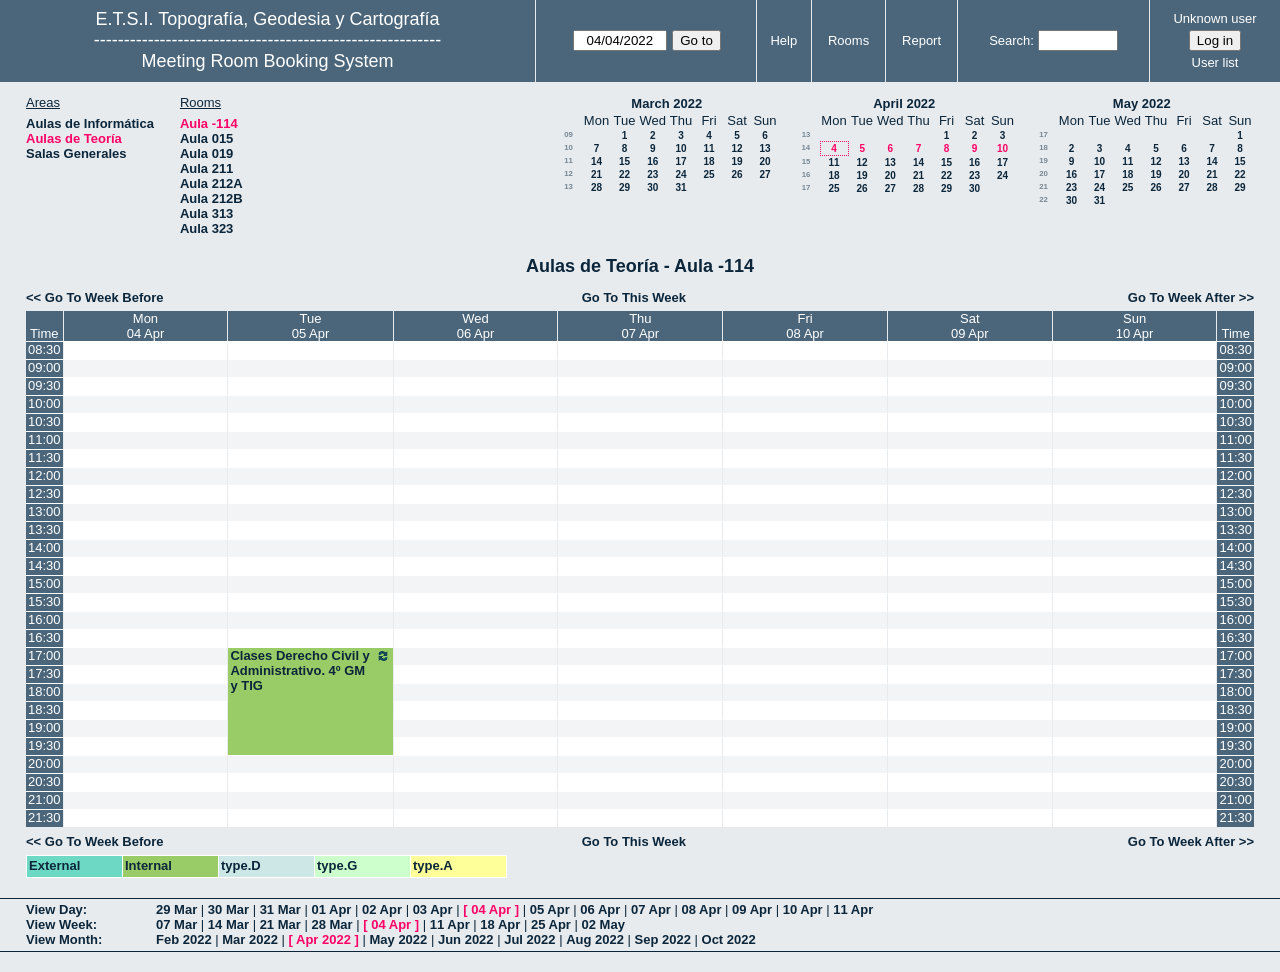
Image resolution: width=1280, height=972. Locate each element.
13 (764, 148)
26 (736, 174)
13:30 (44, 529)
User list (1215, 62)
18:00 (44, 691)
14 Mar (228, 924)
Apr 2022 (323, 939)
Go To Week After (1181, 297)
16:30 (44, 637)
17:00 (44, 655)
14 (596, 161)
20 (764, 161)
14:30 (44, 565)
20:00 (44, 763)
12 (736, 148)
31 (680, 187)
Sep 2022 (663, 939)
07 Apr (651, 909)
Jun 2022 (466, 939)
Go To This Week (634, 297)
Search (1009, 40)
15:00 (44, 583)
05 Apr (550, 909)
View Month (62, 939)
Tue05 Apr (311, 326)
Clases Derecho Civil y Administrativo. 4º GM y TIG (310, 670)
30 (652, 187)
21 (596, 174)
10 (568, 147)
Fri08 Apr (805, 326)
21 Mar (280, 924)
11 (708, 148)
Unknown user (1214, 18)
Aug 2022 (595, 939)
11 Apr (853, 909)
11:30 (44, 457)
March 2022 (666, 103)
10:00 (44, 403)
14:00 (44, 547)
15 (624, 161)
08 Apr (702, 909)
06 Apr (600, 909)
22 (624, 174)
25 (708, 174)
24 (680, 174)
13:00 (44, 511)
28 (596, 187)
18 (708, 161)
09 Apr (752, 909)
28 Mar (331, 924)
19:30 (44, 745)
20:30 (44, 781)
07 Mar (176, 924)
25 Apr (551, 924)
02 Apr (382, 909)
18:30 (44, 709)
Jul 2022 (529, 939)
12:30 (44, 493)
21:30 (44, 817)
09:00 (44, 367)
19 (736, 161)
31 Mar (280, 909)
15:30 (44, 601)
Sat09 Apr (970, 326)
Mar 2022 (250, 939)
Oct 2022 (729, 939)
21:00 (44, 799)
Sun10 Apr (1135, 326)
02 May (603, 924)
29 (624, 187)
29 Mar (176, 909)
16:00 (44, 619)
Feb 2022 (184, 939)
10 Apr (803, 909)
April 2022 (904, 103)
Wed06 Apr (476, 326)
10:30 (44, 421)
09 (568, 134)
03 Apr (433, 909)
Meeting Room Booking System (267, 61)
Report (921, 40)
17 (680, 161)
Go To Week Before (104, 297)
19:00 (44, 727)
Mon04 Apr (146, 326)
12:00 (44, 475)
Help (783, 40)
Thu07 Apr (641, 326)
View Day (54, 909)
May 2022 (1142, 103)
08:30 (44, 349)
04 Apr (491, 909)
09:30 (44, 385)
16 (652, 161)
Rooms (848, 40)
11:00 (44, 439)
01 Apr (331, 909)
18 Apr (500, 924)
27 (764, 174)
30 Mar (228, 909)
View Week (59, 924)
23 (652, 174)
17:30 (44, 673)
